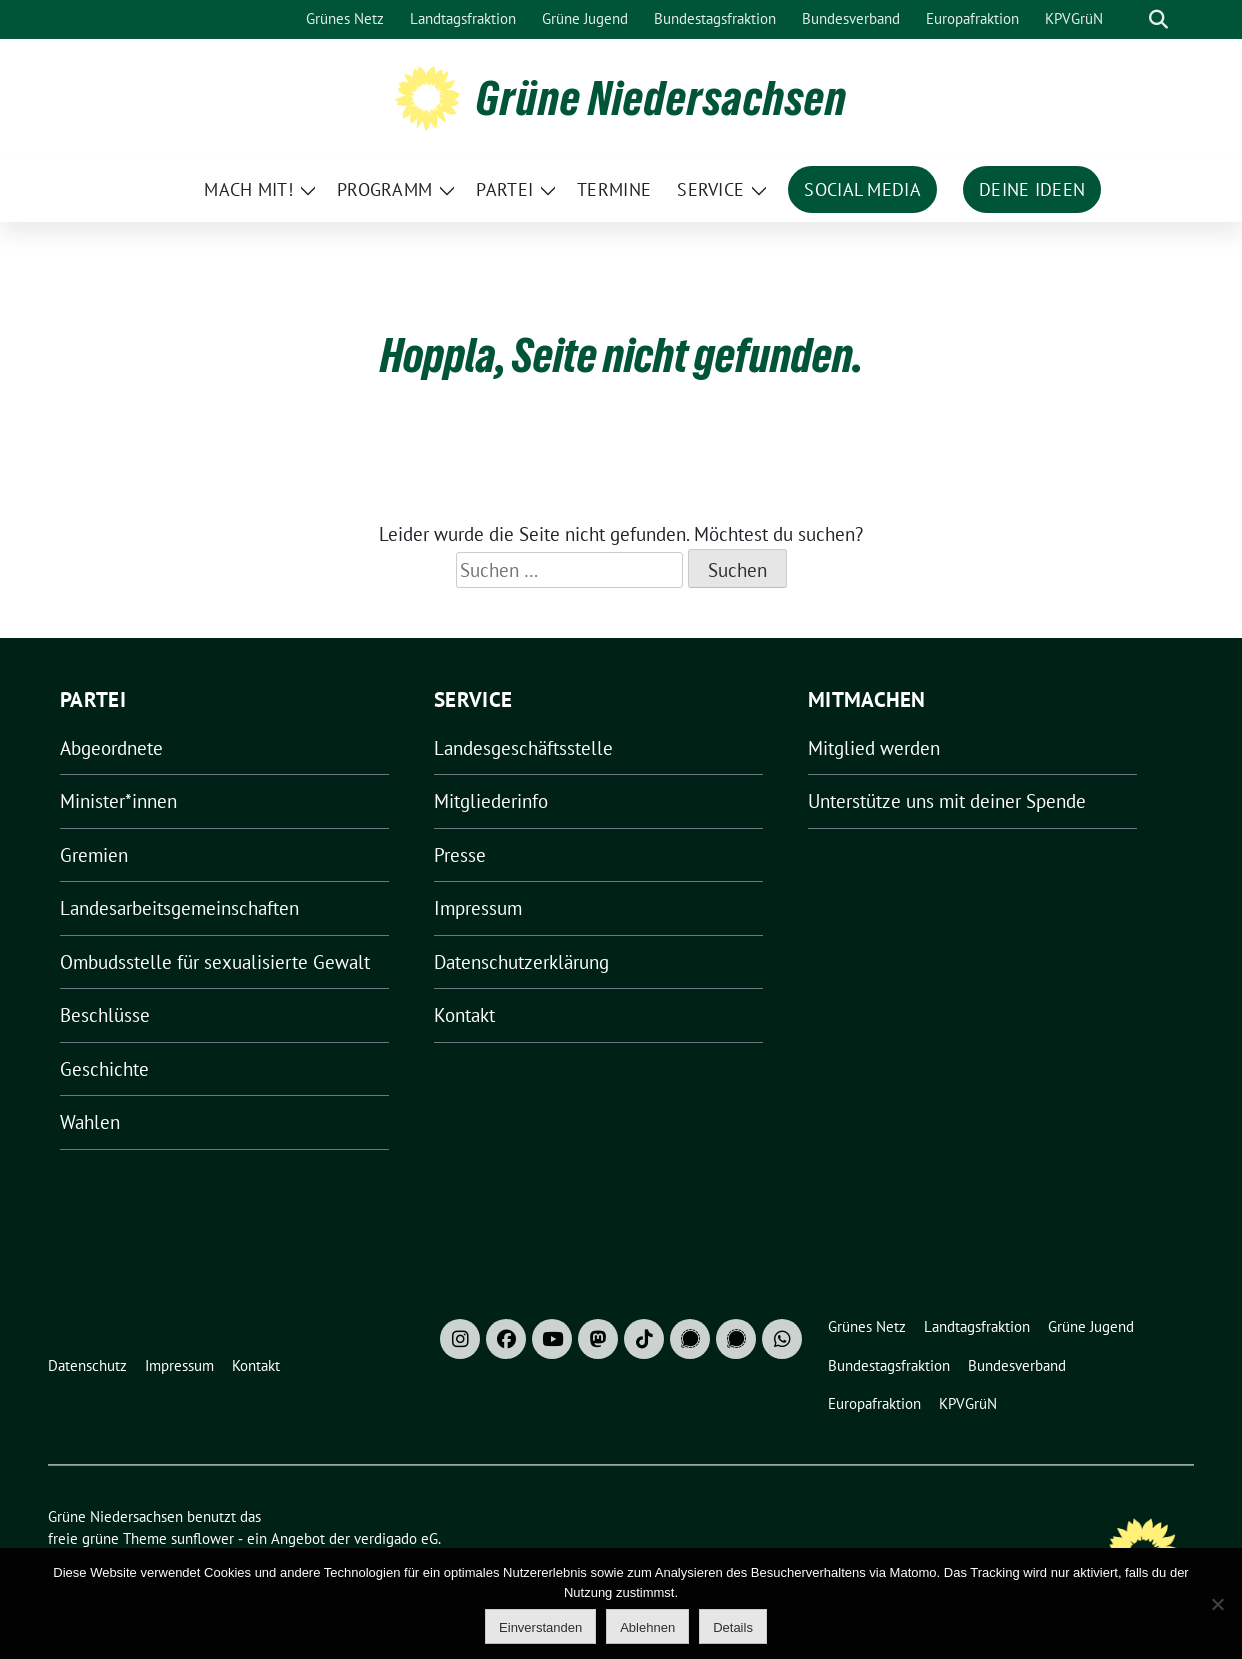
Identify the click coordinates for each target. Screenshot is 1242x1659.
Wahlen (90, 1122)
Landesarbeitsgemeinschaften (179, 908)
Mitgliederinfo (491, 801)
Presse (460, 855)
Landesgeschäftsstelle (523, 748)
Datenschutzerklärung (521, 962)
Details (733, 1627)
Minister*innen (118, 801)
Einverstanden (540, 1627)
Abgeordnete (111, 748)
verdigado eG (396, 1538)
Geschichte (104, 1069)
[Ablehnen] (1217, 1604)
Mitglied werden (874, 748)
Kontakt (464, 1015)
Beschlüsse (105, 1015)
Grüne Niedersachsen (661, 98)
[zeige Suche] (1158, 19)
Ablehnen (647, 1627)
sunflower (202, 1538)
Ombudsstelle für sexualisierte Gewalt (215, 962)
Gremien (94, 855)
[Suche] (1130, 19)
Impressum (478, 908)
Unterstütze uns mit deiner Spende (947, 801)
